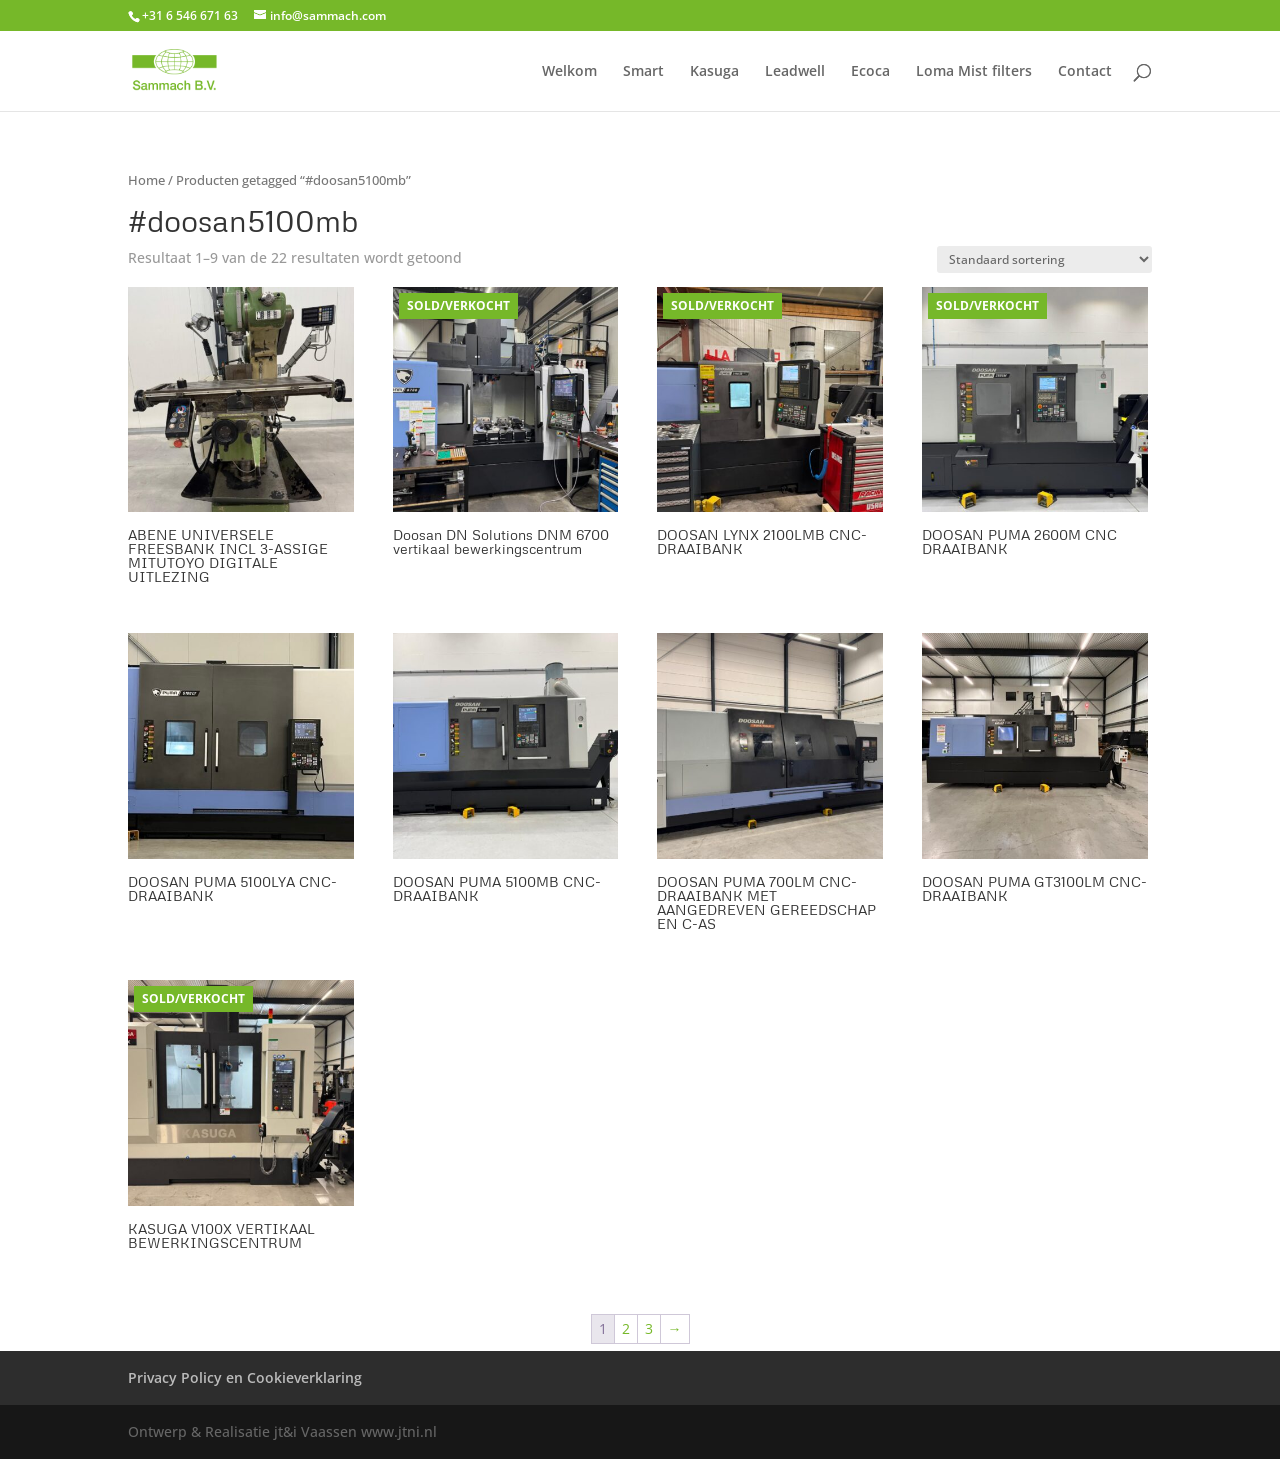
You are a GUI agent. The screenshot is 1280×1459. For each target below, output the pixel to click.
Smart (643, 72)
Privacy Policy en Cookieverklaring (245, 1377)
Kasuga (714, 72)
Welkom (569, 72)
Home (146, 180)
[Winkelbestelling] (1044, 259)
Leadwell (795, 72)
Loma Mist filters (974, 72)
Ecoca (870, 72)
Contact (1085, 72)
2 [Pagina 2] (626, 1328)
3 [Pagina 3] (649, 1328)
